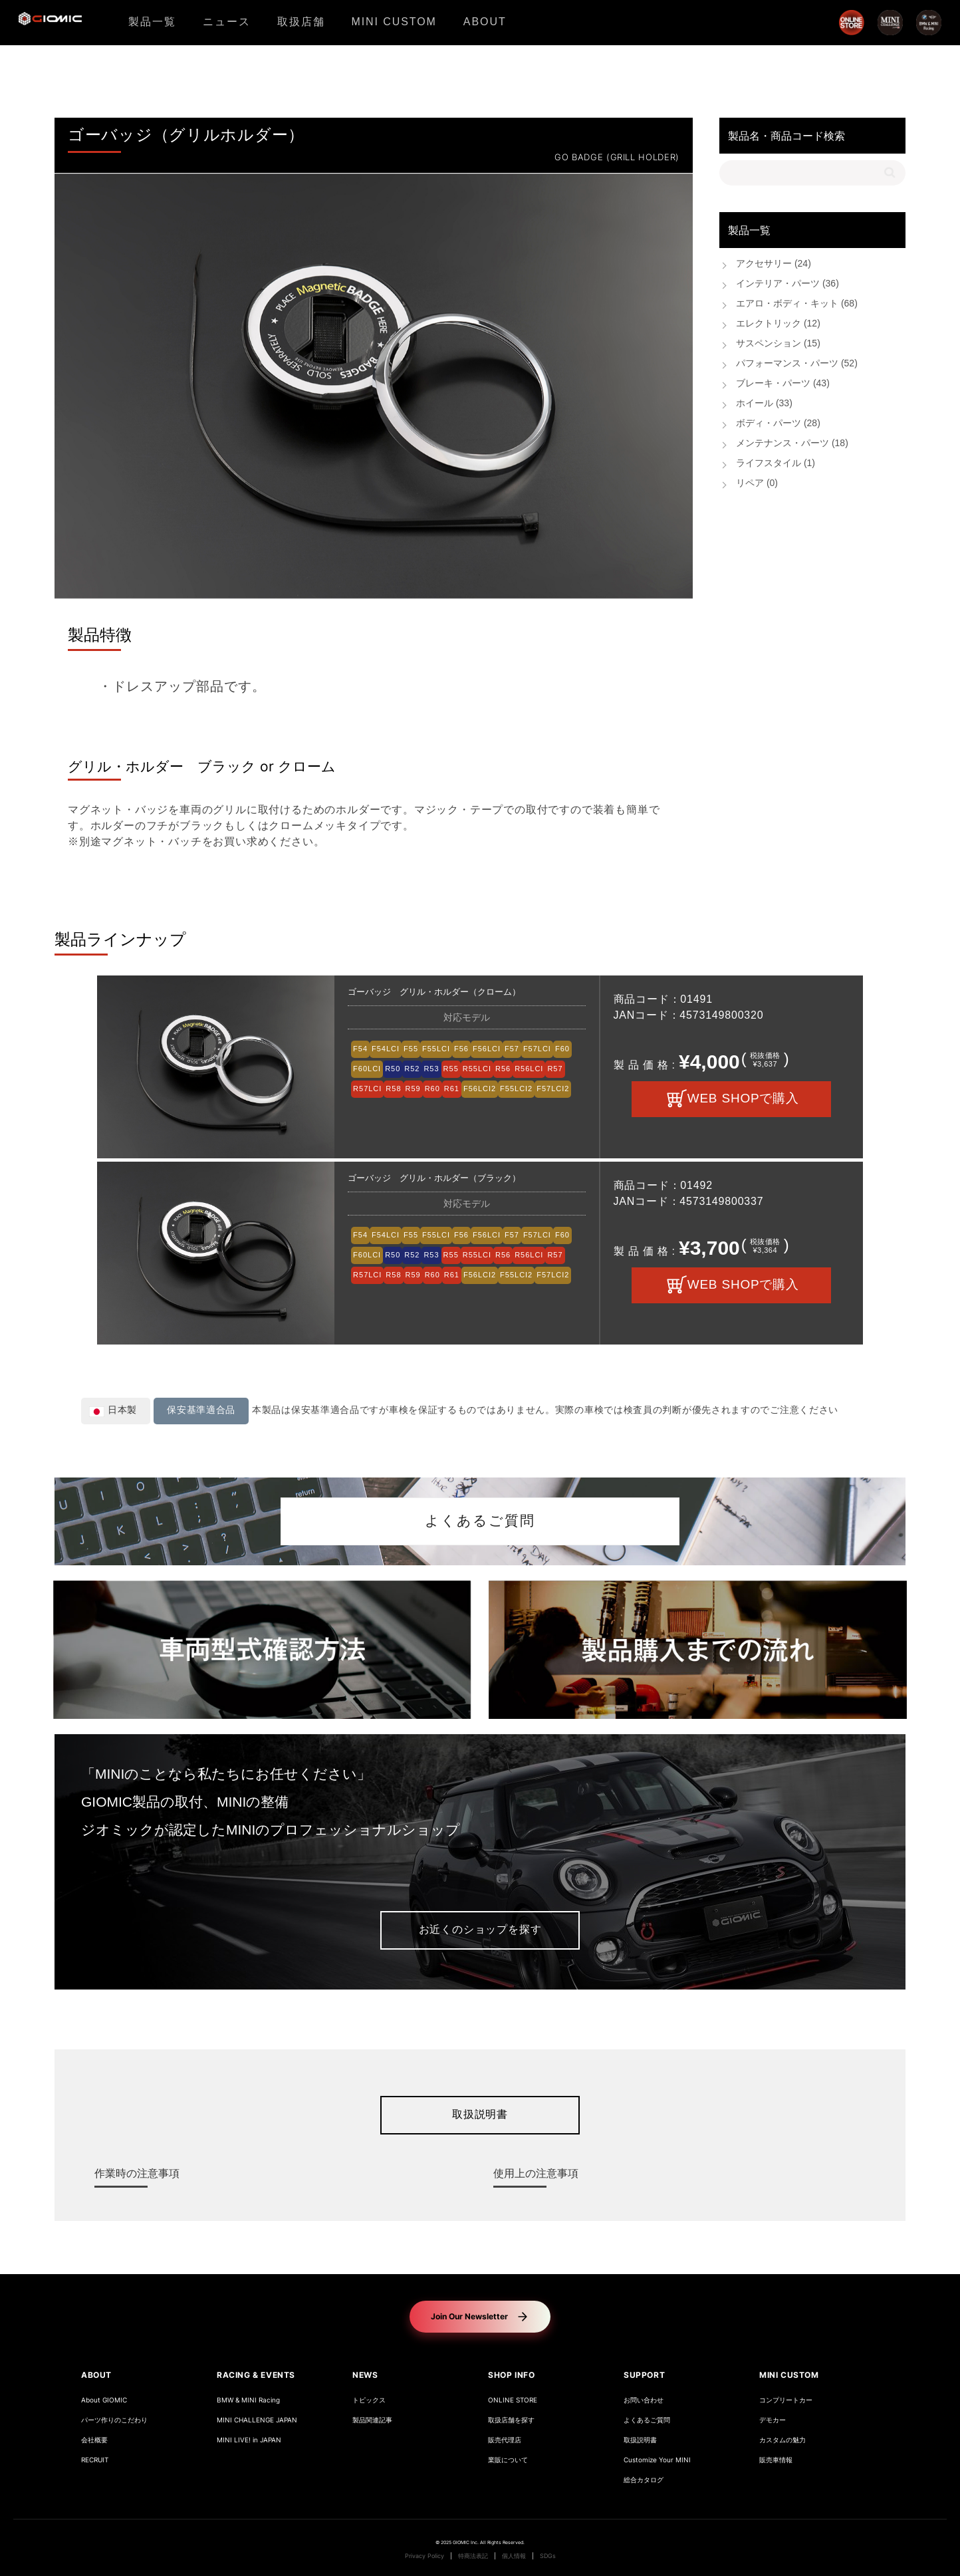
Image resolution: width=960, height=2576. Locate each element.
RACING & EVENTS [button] (256, 2375)
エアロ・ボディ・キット (797, 304)
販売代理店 (504, 2440)
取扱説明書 (480, 2115)
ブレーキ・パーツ (783, 384)
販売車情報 (775, 2460)
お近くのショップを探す (480, 1930)
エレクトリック (778, 324)
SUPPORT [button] (644, 2375)
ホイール (764, 404)
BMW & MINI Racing (248, 2400)
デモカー (772, 2420)
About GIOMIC (104, 2400)
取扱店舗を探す (511, 2420)
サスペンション (778, 344)
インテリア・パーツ (787, 284)
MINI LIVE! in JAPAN (249, 2440)
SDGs (548, 2556)
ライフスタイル (775, 464)
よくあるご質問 (480, 1521)
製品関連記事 (372, 2420)
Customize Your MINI (657, 2460)
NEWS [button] (365, 2375)
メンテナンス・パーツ (792, 444)
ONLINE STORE (512, 2400)
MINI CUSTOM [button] (789, 2375)
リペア (757, 484)
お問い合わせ (643, 2400)
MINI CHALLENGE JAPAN (257, 2420)
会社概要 (94, 2440)
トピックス (369, 2400)
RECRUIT (94, 2460)
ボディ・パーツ (778, 424)
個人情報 (514, 2556)
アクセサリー (773, 264)
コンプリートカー (785, 2400)
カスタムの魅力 (782, 2440)
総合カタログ (643, 2480)
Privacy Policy (424, 2556)
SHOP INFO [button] (511, 2375)
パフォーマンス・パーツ (797, 364)
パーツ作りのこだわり (114, 2420)
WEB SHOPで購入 (743, 1099)
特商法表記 (473, 2556)
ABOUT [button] (96, 2375)
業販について (508, 2460)
